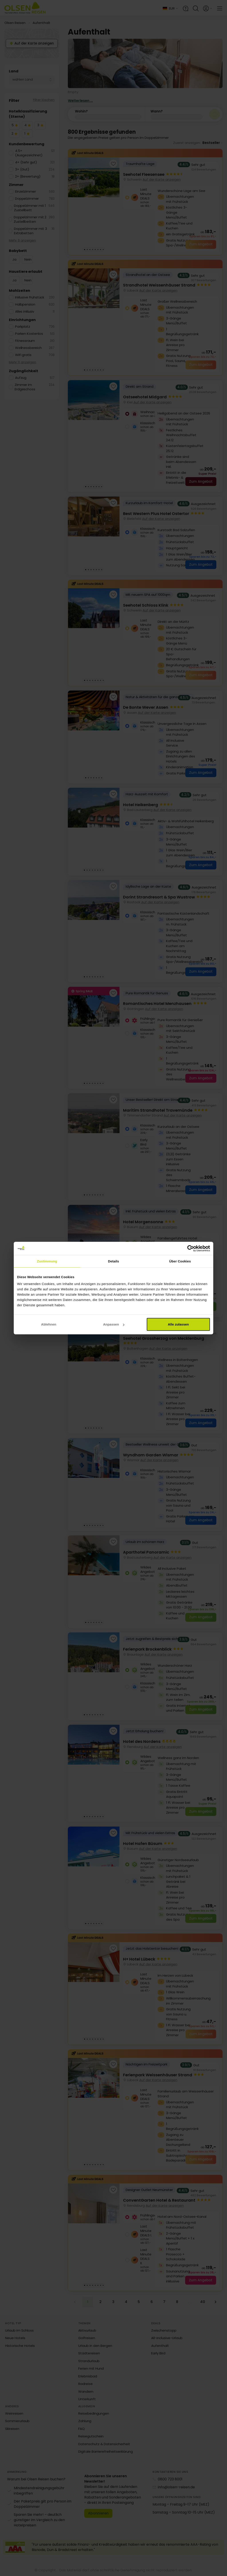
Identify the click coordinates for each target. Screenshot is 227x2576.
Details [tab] (113, 1261)
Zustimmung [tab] (47, 1261)
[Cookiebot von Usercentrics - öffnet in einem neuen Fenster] (190, 1248)
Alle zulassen (178, 1324)
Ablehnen (48, 1324)
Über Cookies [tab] (180, 1261)
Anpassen (113, 1324)
